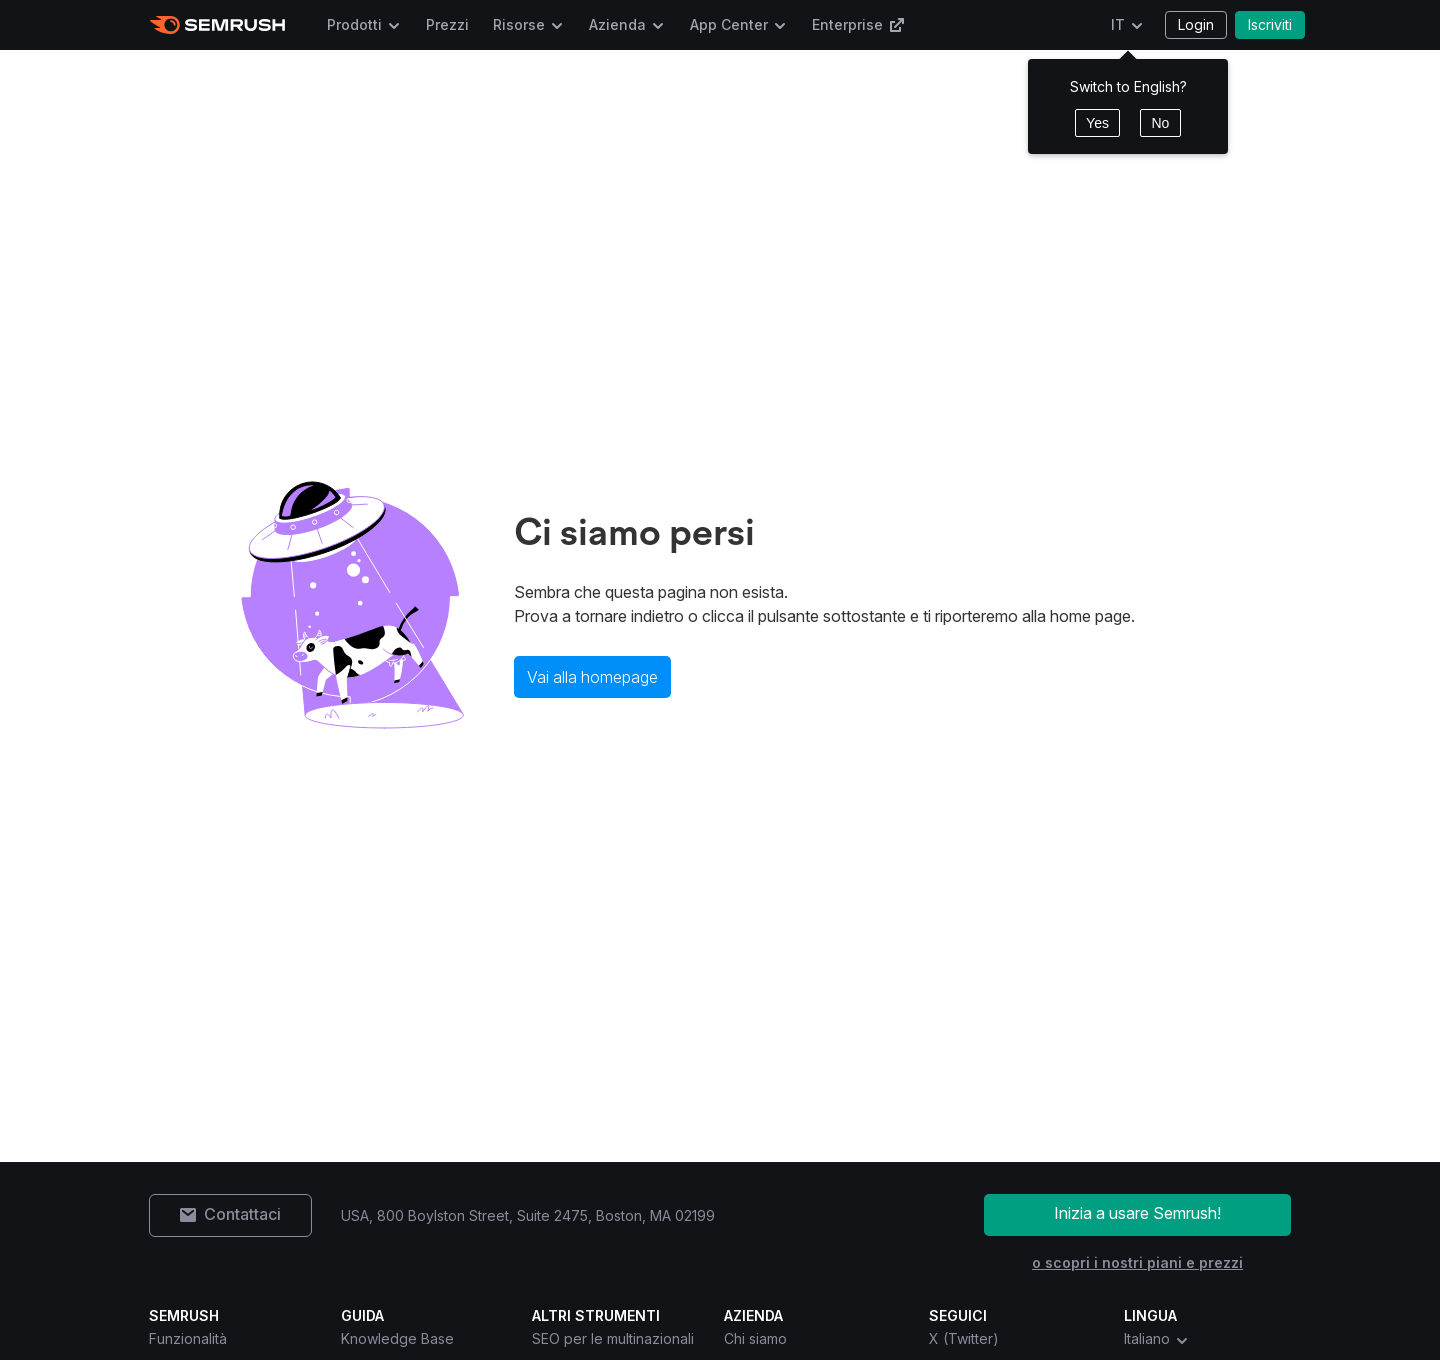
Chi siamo (755, 1338)
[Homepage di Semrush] (217, 25)
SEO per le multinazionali (613, 1338)
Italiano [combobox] (1157, 1339)
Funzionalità (188, 1338)
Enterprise (858, 24)
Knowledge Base (397, 1338)
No (1160, 123)
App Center (729, 24)
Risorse (519, 24)
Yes (1097, 123)
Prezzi (447, 24)
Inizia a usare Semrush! (1137, 1213)
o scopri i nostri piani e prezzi (1137, 1262)
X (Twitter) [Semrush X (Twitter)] (964, 1338)
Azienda (617, 24)
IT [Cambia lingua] (1118, 24)
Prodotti (354, 24)
